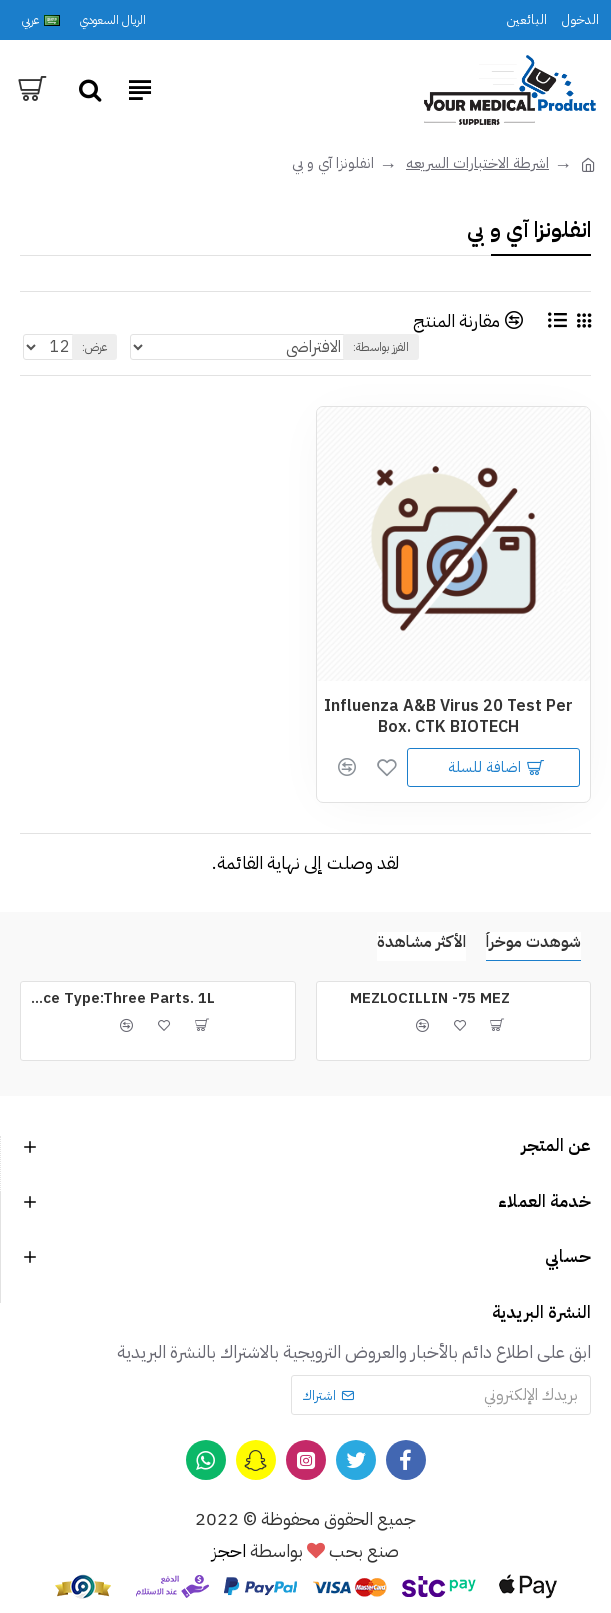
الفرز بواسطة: (381, 347)
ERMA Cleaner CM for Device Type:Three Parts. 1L (121, 999)
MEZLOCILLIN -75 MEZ (430, 999)
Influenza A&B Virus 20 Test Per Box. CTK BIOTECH (448, 717)
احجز (229, 1550)
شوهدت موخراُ (533, 943)
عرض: (94, 347)
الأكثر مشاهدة (421, 943)
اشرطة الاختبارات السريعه (477, 163)
